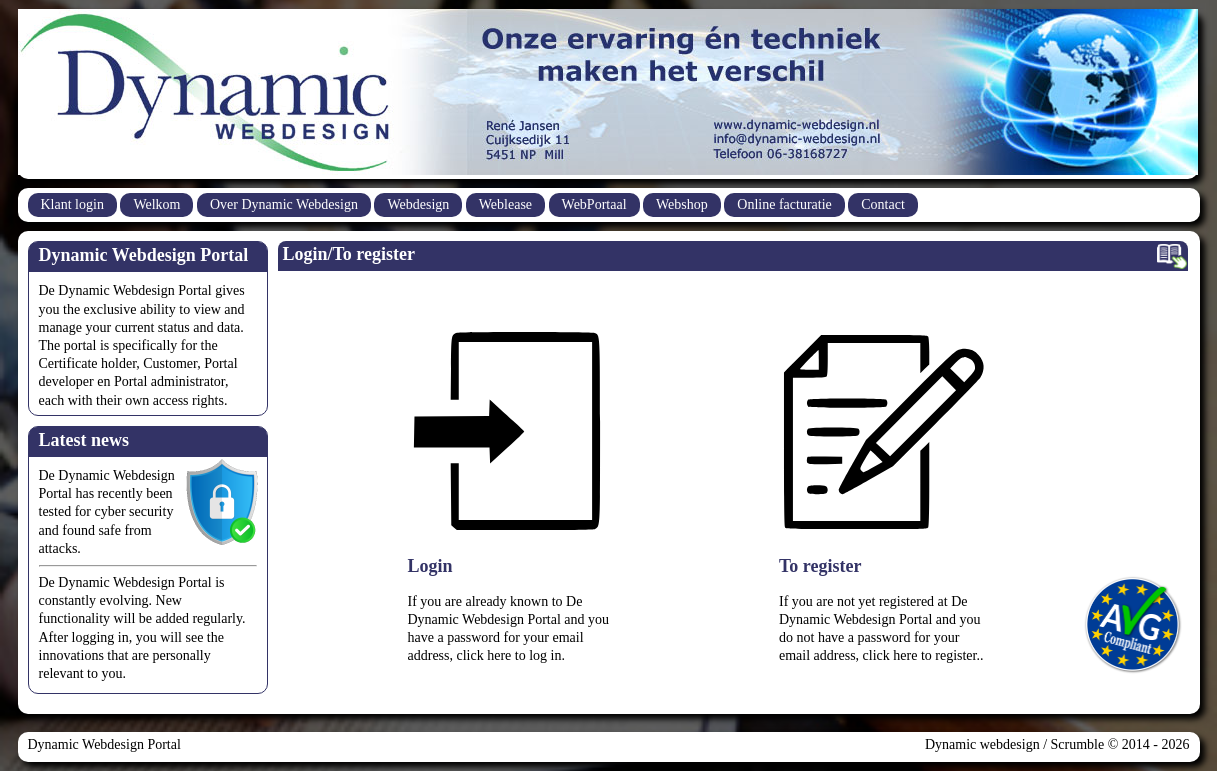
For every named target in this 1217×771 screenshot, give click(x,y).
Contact (883, 204)
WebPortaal (594, 204)
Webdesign (418, 204)
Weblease (505, 204)
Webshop (682, 204)
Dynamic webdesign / (988, 744)
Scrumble (1078, 744)
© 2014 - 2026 (1146, 744)
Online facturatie (784, 204)
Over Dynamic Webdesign (284, 204)
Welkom (156, 204)
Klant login (72, 204)
